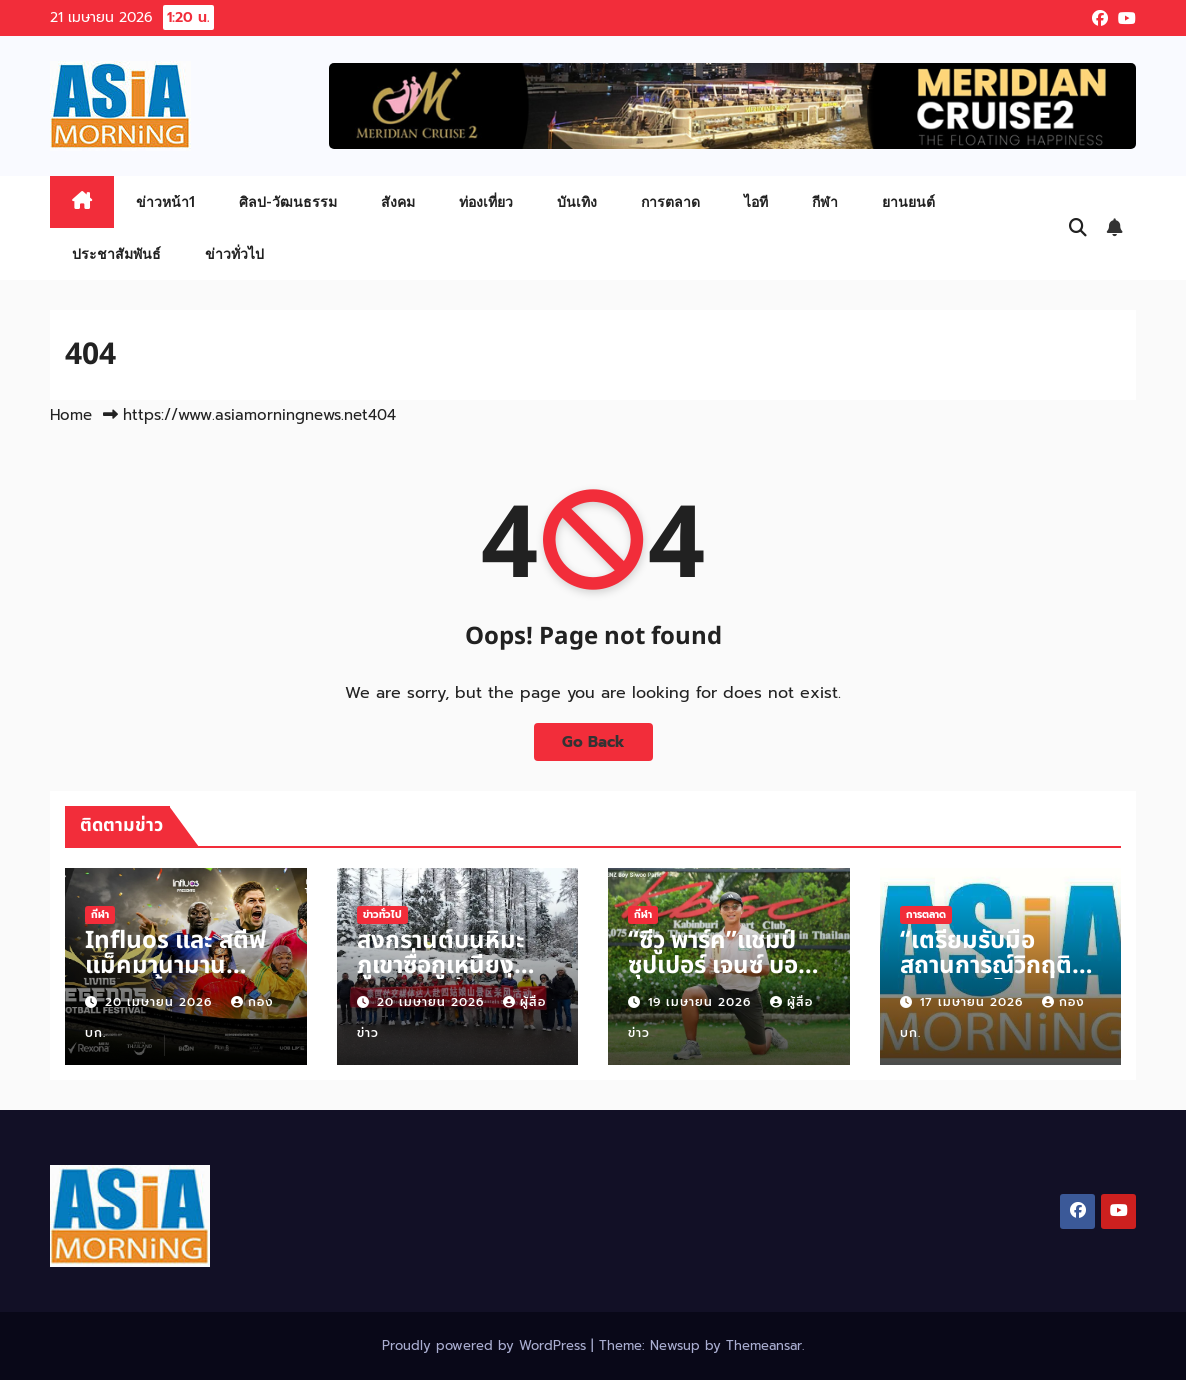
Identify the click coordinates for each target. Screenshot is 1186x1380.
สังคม (398, 201)
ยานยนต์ (908, 201)
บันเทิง (577, 201)
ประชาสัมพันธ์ (116, 253)
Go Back (593, 741)
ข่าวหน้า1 (165, 201)
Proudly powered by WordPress (486, 1345)
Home (71, 415)
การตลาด (670, 201)
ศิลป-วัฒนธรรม (288, 201)
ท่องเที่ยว (486, 201)
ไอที (756, 201)
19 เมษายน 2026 (702, 1002)
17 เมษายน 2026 (974, 1002)
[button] (1078, 228)
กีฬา (825, 201)
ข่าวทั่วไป (234, 253)
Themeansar (764, 1345)
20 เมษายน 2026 (161, 1002)
